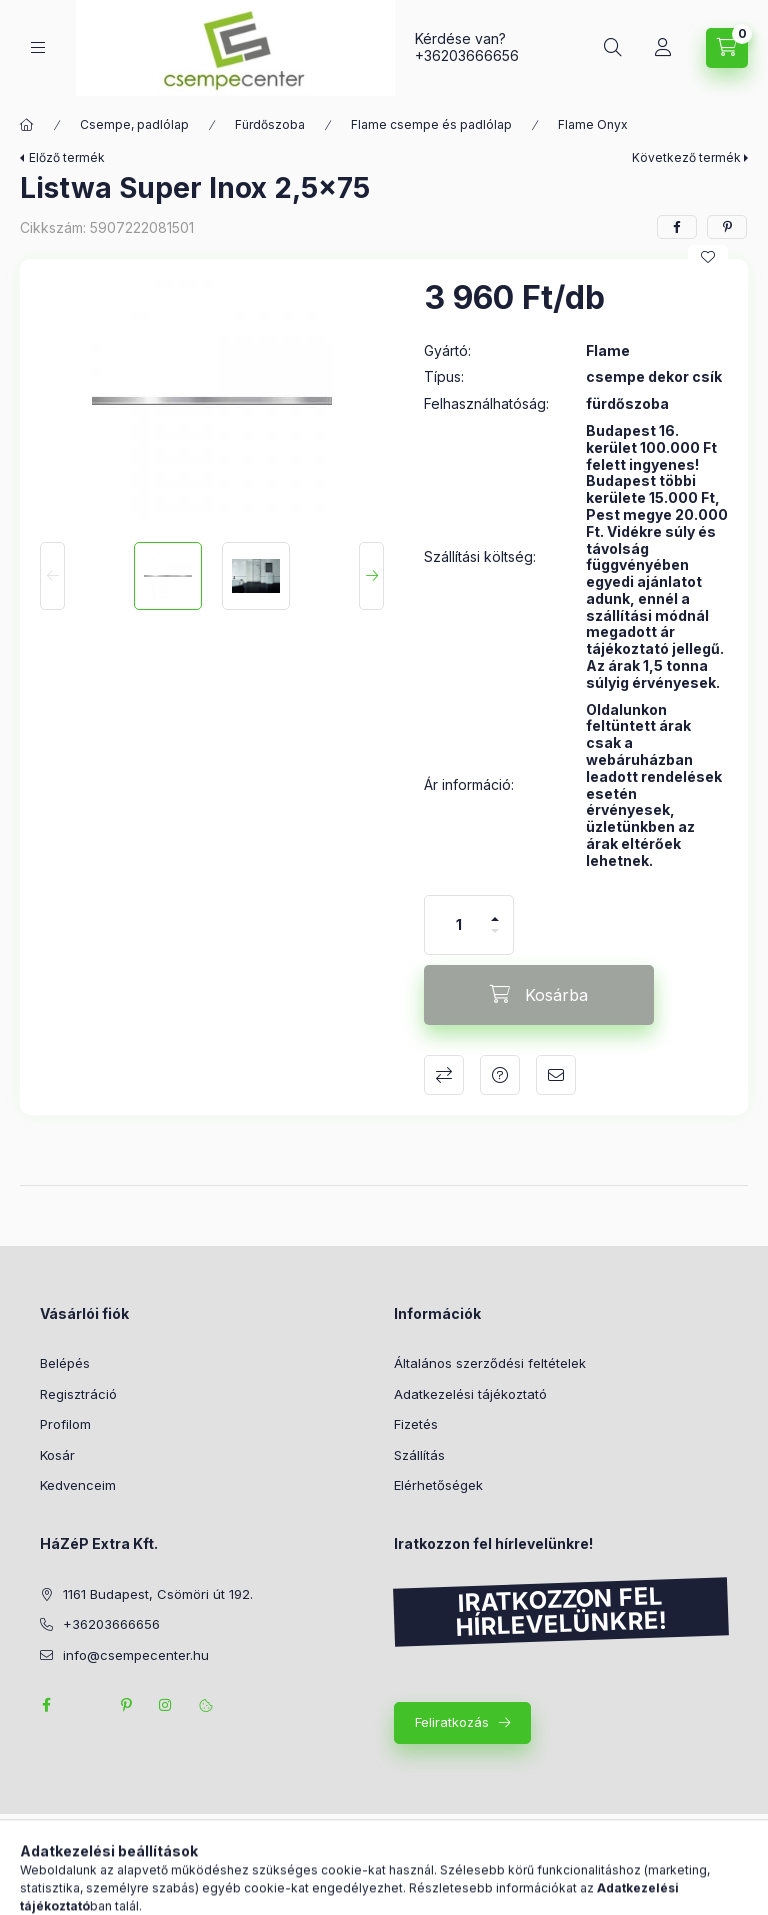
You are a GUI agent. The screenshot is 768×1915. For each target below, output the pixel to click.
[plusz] (495, 910)
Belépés (65, 1363)
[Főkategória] (27, 125)
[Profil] (663, 48)
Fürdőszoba (270, 124)
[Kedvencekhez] (708, 257)
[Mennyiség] (459, 925)
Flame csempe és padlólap (431, 124)
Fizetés (416, 1424)
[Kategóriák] (38, 47)
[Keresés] (613, 48)
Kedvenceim (78, 1485)
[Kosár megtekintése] (727, 48)
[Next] (371, 576)
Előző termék (67, 157)
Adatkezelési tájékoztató (470, 1394)
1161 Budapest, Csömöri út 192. (158, 1594)
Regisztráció (78, 1394)
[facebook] (677, 227)
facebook (46, 1705)
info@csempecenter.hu (136, 1655)
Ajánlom (556, 1075)
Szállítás (419, 1455)
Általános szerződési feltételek (490, 1363)
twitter (86, 1705)
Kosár (57, 1455)
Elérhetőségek (438, 1485)
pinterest (126, 1705)
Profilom (65, 1424)
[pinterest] (727, 227)
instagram (166, 1705)
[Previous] (52, 576)
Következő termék (686, 157)
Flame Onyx (593, 124)
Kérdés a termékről (500, 1075)
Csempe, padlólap (134, 124)
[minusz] (495, 939)
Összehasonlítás (444, 1075)
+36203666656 (467, 55)
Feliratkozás (452, 1722)
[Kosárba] (539, 995)
